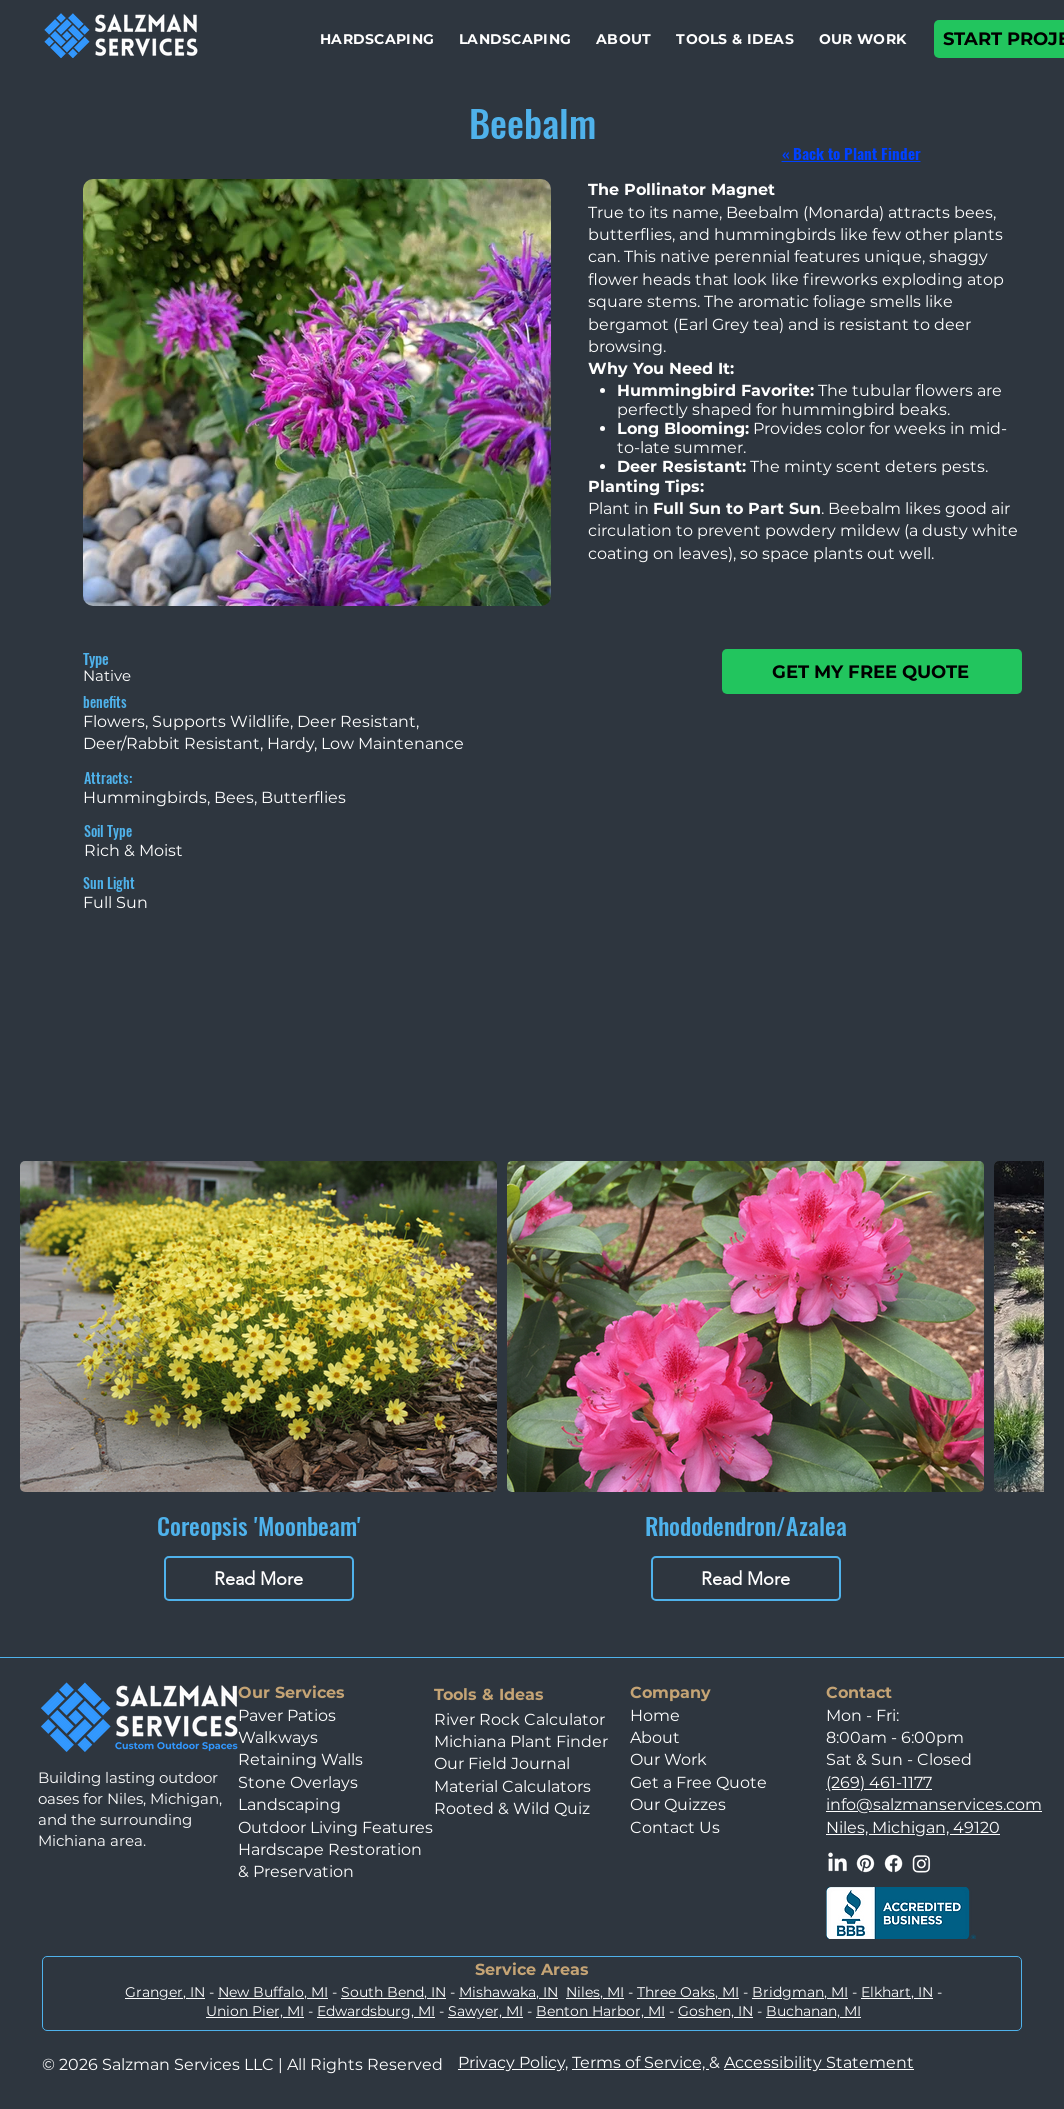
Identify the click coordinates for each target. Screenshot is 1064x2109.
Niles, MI (595, 1992)
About (655, 1737)
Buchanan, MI (813, 2011)
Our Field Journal (502, 1763)
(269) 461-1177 (879, 1782)
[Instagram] (921, 1863)
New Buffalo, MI (273, 1992)
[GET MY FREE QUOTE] (872, 671)
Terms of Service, (640, 2062)
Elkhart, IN (897, 1992)
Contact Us (675, 1827)
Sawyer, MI (485, 2011)
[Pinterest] (865, 1863)
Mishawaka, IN (508, 1992)
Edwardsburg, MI (376, 2011)
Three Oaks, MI (688, 1992)
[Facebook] (893, 1863)
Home (655, 1715)
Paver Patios (287, 1715)
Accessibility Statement (819, 2062)
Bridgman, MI (800, 1992)
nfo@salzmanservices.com (936, 1804)
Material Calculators (512, 1786)
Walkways (278, 1737)
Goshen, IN (715, 2011)
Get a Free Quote (698, 1782)
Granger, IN (165, 1992)
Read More (258, 1579)
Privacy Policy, (513, 2062)
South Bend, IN (393, 1992)
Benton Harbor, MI (600, 2011)
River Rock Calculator (519, 1719)
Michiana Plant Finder (523, 1741)
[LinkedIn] (837, 1863)
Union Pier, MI (255, 2011)
